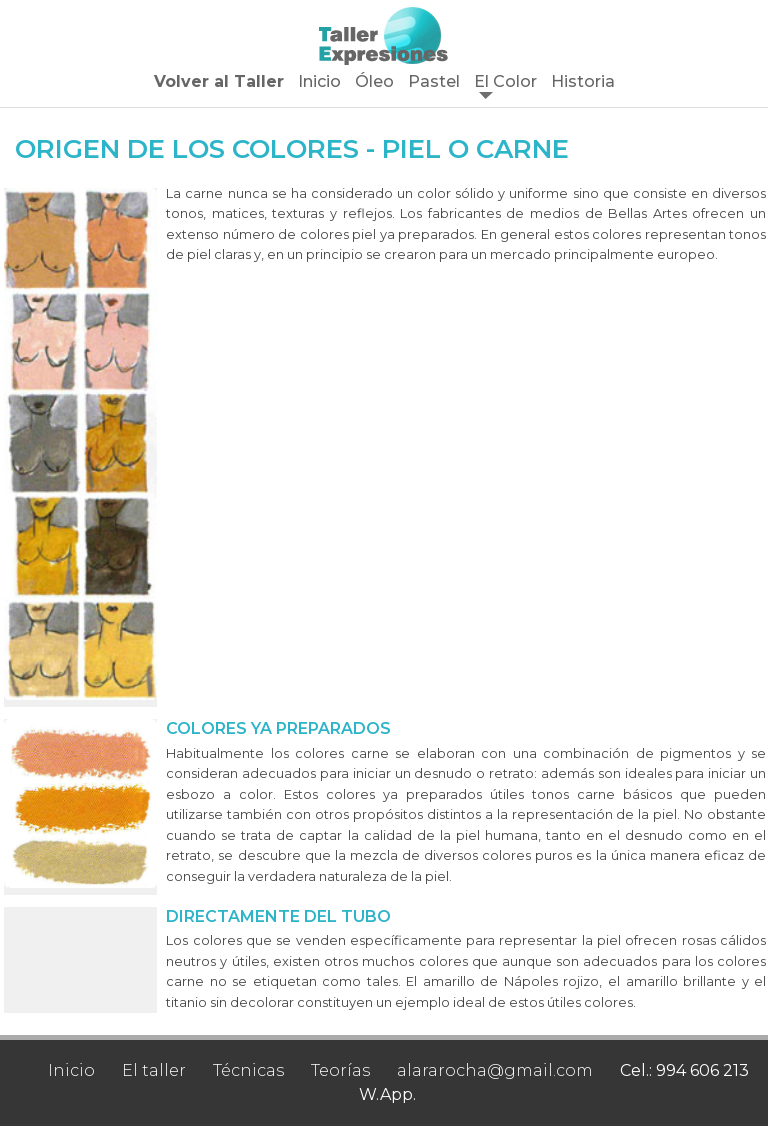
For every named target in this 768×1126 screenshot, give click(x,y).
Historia (583, 81)
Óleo (374, 81)
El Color (505, 81)
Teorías (340, 1070)
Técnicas (248, 1070)
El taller (154, 1070)
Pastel (434, 81)
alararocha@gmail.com (495, 1070)
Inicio (319, 81)
